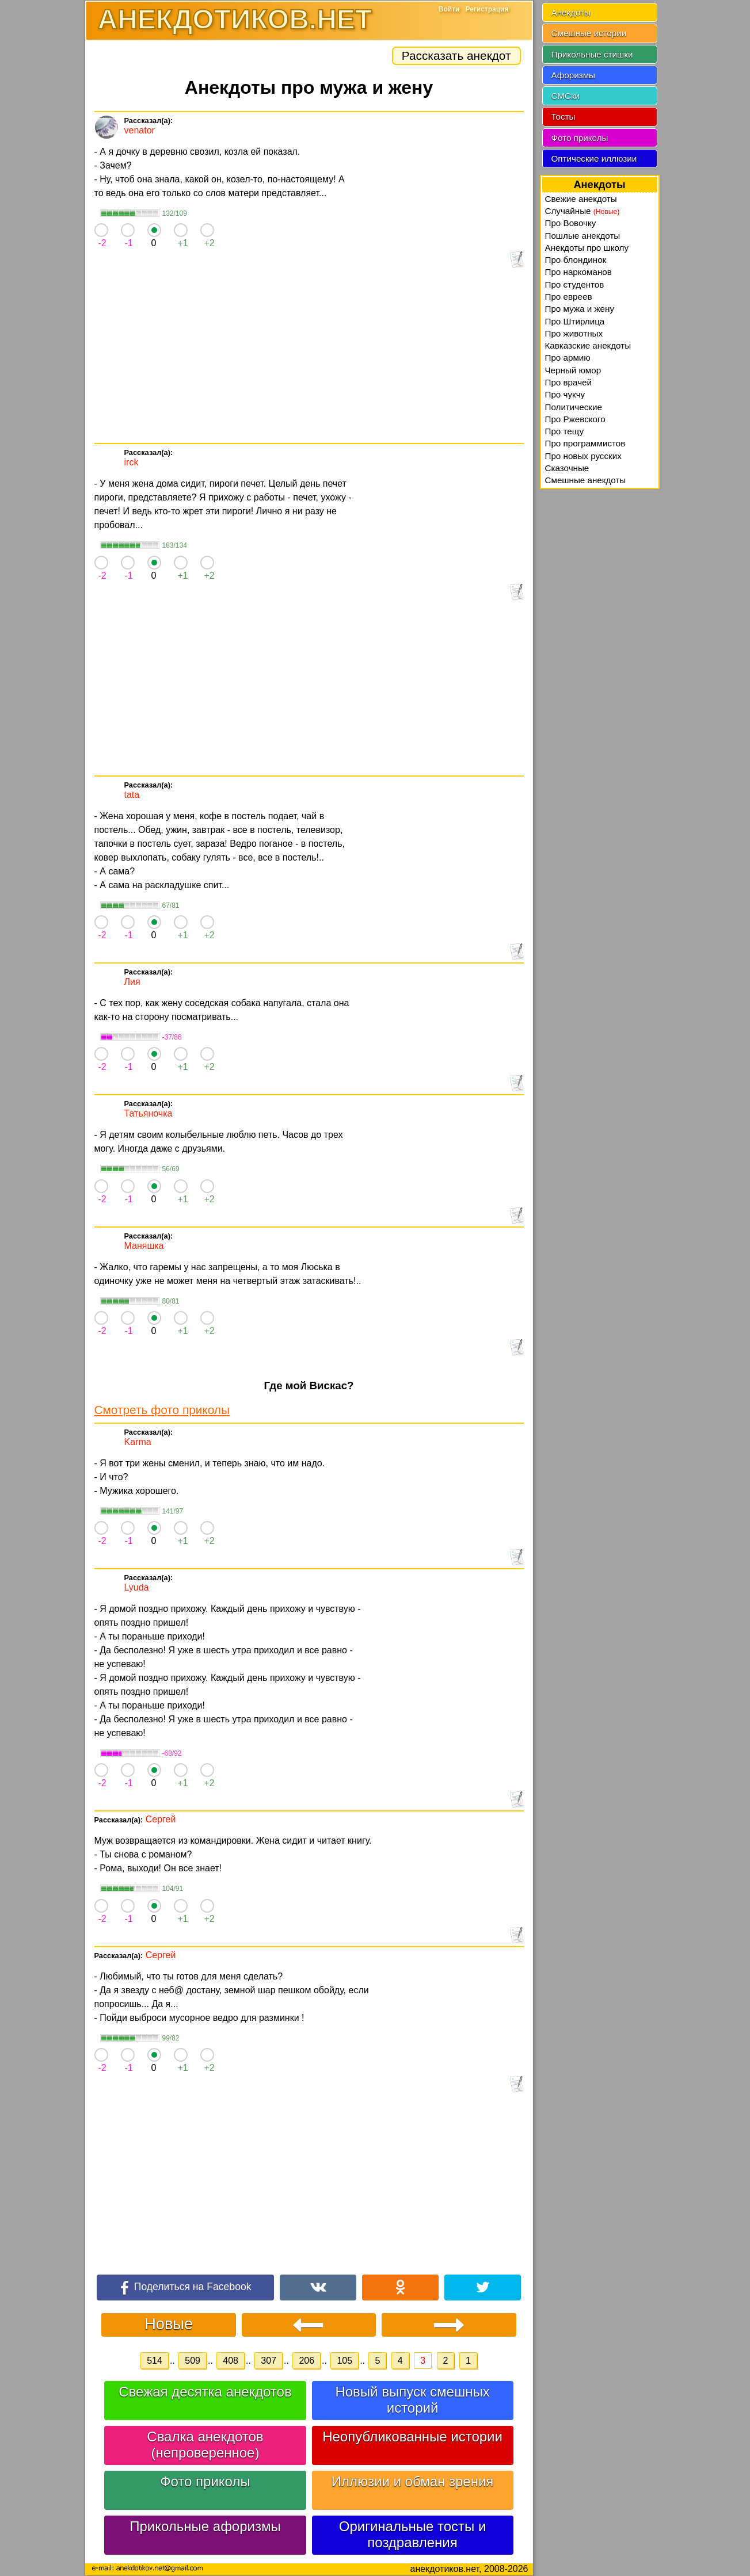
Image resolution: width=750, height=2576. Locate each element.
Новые (168, 2324)
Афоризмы (573, 75)
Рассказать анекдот (456, 55)
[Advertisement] (309, 356)
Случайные (582, 211)
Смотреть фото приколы (162, 1409)
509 (192, 2360)
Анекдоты (571, 12)
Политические (573, 407)
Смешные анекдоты (585, 480)
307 (268, 2360)
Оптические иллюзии (594, 158)
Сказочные (567, 468)
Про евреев (568, 296)
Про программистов (585, 443)
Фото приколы (205, 2481)
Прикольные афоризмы (205, 2526)
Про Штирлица (575, 321)
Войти (449, 9)
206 (306, 2360)
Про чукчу (565, 394)
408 (230, 2360)
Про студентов (574, 284)
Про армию (568, 357)
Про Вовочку (570, 223)
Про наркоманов (578, 272)
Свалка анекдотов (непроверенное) (205, 2444)
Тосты (563, 116)
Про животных (574, 333)
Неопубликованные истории (412, 2436)
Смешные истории (589, 33)
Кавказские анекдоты (588, 345)
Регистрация (486, 9)
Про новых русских (583, 456)
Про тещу (564, 431)
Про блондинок (576, 260)
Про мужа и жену (580, 309)
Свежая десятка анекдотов (205, 2391)
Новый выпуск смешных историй (412, 2400)
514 (154, 2360)
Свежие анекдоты (581, 199)
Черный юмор (573, 370)
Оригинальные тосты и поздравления (412, 2534)
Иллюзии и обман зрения (413, 2481)
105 (344, 2360)
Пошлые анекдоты (582, 235)
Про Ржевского (575, 419)
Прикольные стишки (592, 54)
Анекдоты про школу (587, 248)
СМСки (565, 96)
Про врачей (568, 382)
